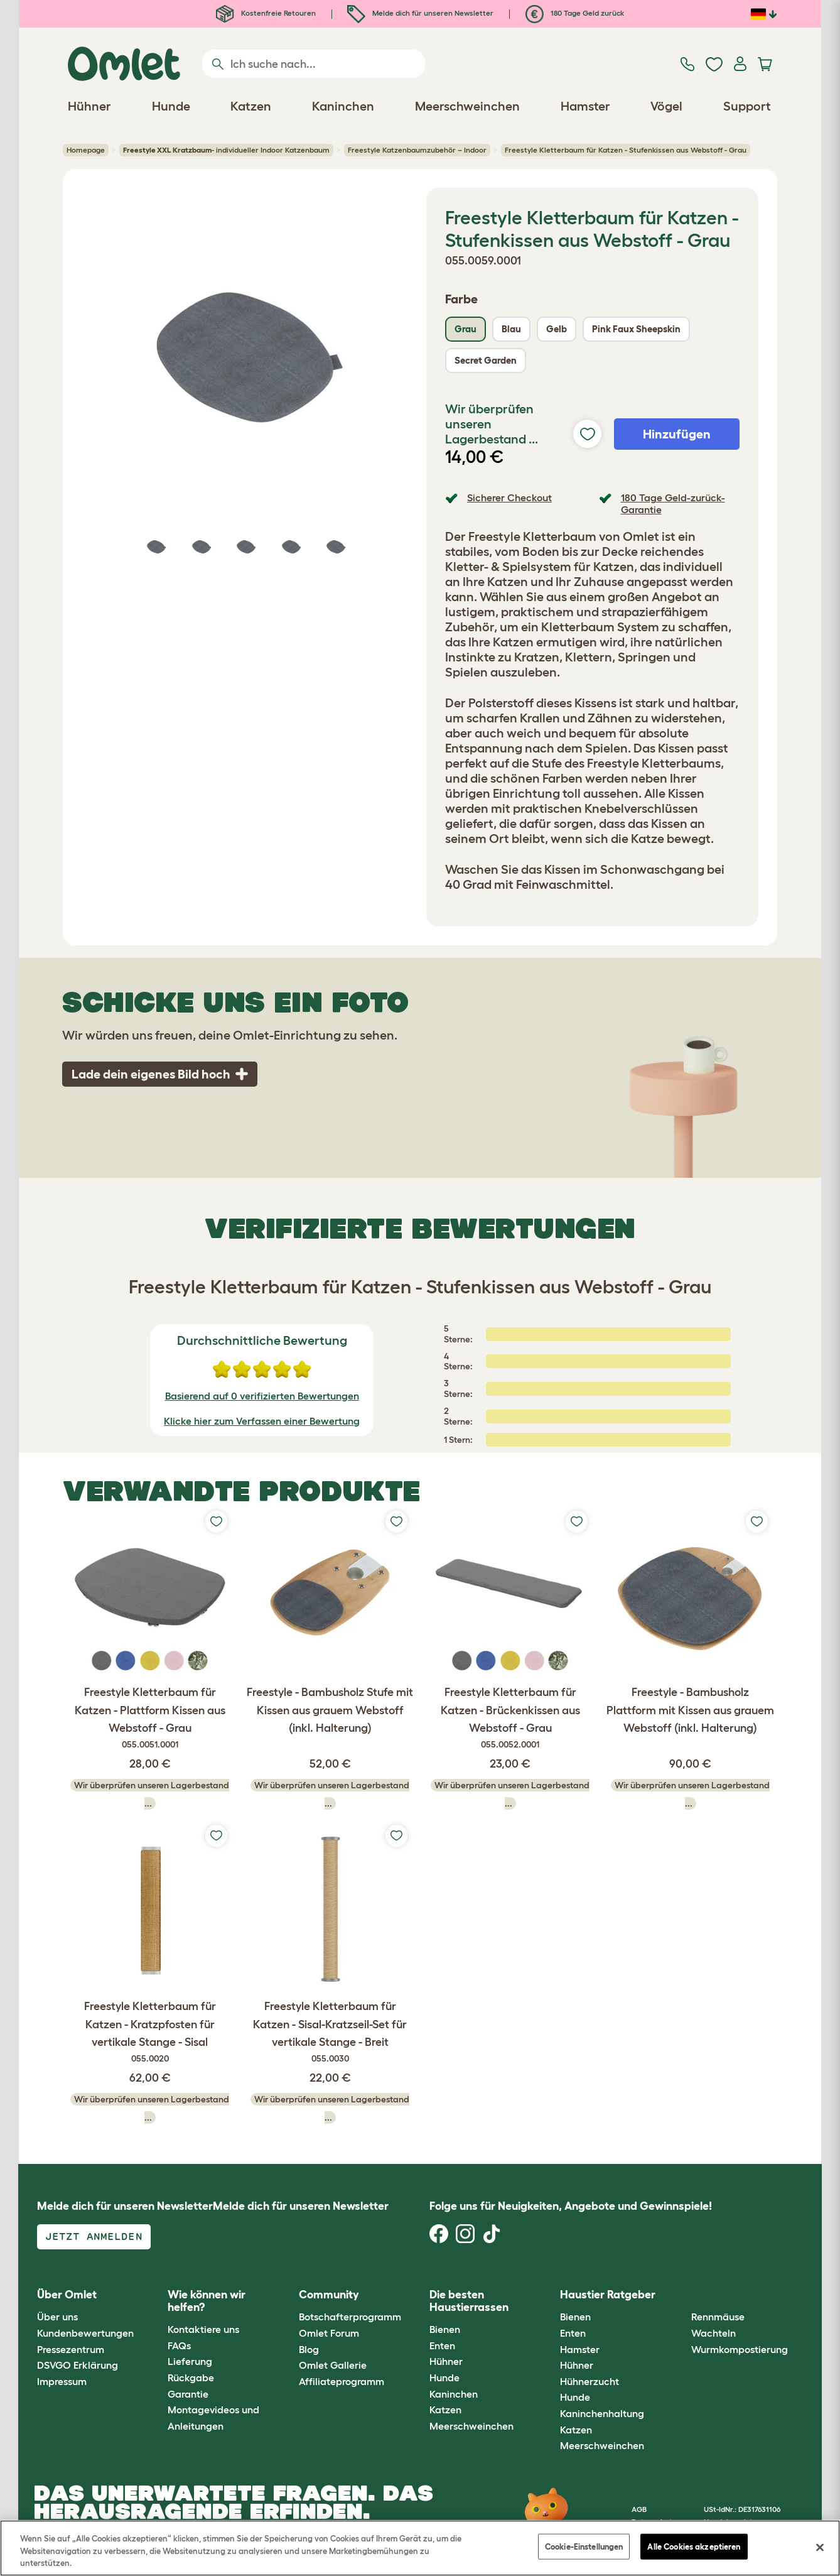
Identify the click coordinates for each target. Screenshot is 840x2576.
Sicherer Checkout (509, 497)
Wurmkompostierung (739, 2349)
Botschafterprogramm (350, 2316)
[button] (681, 2295)
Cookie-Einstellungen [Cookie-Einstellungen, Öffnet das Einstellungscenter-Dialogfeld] (584, 2546)
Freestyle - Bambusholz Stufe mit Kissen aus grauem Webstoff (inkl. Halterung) (330, 1710)
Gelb (556, 328)
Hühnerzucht (589, 2381)
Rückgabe (191, 2377)
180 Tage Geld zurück (574, 13)
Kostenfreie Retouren (266, 13)
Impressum (62, 2381)
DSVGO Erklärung (77, 2365)
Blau (511, 328)
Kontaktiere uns (203, 2329)
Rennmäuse (718, 2316)
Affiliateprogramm (341, 2381)
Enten (442, 2345)
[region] (420, 2548)
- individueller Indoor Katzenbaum (226, 150)
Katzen (445, 2409)
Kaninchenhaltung (602, 2413)
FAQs (179, 2345)
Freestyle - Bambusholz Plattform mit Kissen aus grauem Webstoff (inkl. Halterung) (690, 1710)
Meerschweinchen (471, 2426)
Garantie (188, 2393)
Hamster (580, 2349)
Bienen (444, 2329)
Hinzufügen (677, 434)
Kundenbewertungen (85, 2333)
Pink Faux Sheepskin (636, 328)
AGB (639, 2509)
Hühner (446, 2361)
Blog (309, 2349)
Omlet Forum (329, 2333)
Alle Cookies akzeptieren (693, 2546)
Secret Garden (486, 360)
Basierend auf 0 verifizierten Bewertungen (262, 1395)
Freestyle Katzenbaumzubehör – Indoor (417, 150)
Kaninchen (453, 2393)
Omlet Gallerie (333, 2365)
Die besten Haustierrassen (469, 2300)
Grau (466, 328)
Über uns (57, 2316)
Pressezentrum (70, 2349)
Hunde (444, 2377)
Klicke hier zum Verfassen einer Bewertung (262, 1421)
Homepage (86, 150)
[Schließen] (820, 2547)
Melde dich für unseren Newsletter (420, 13)
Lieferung (190, 2361)
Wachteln (713, 2333)
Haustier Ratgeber (607, 2294)
